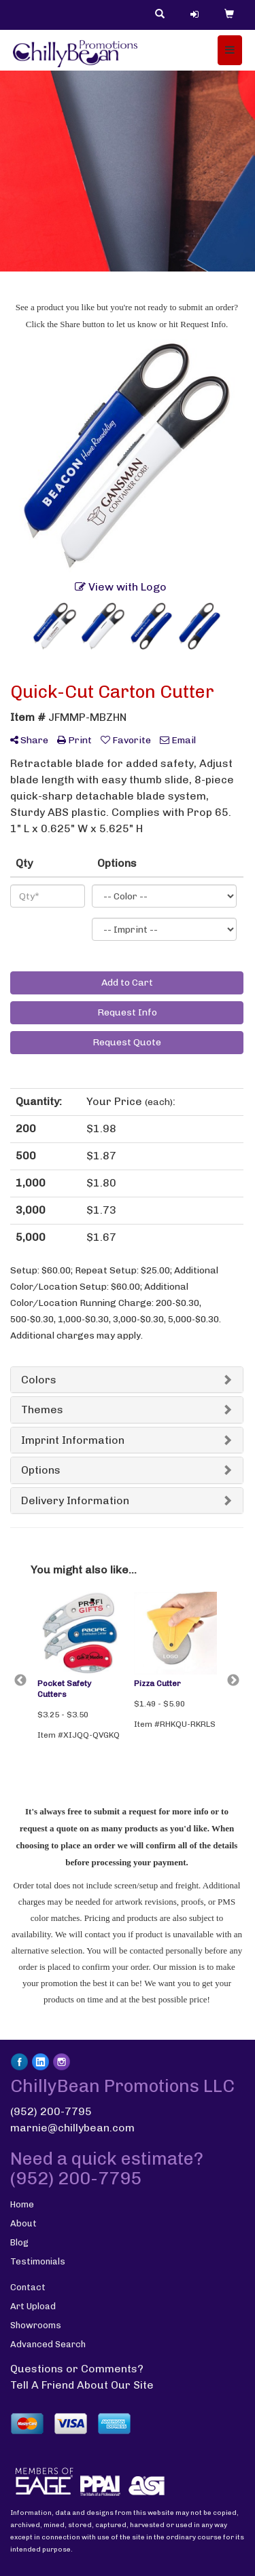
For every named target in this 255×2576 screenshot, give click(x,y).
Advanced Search (48, 2344)
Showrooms (35, 2325)
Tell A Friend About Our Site (82, 2384)
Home (22, 2204)
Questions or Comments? (76, 2368)
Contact (28, 2287)
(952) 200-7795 (51, 2111)
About (23, 2223)
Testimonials (37, 2261)
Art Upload (33, 2306)
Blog (19, 2242)
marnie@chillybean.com (72, 2127)
